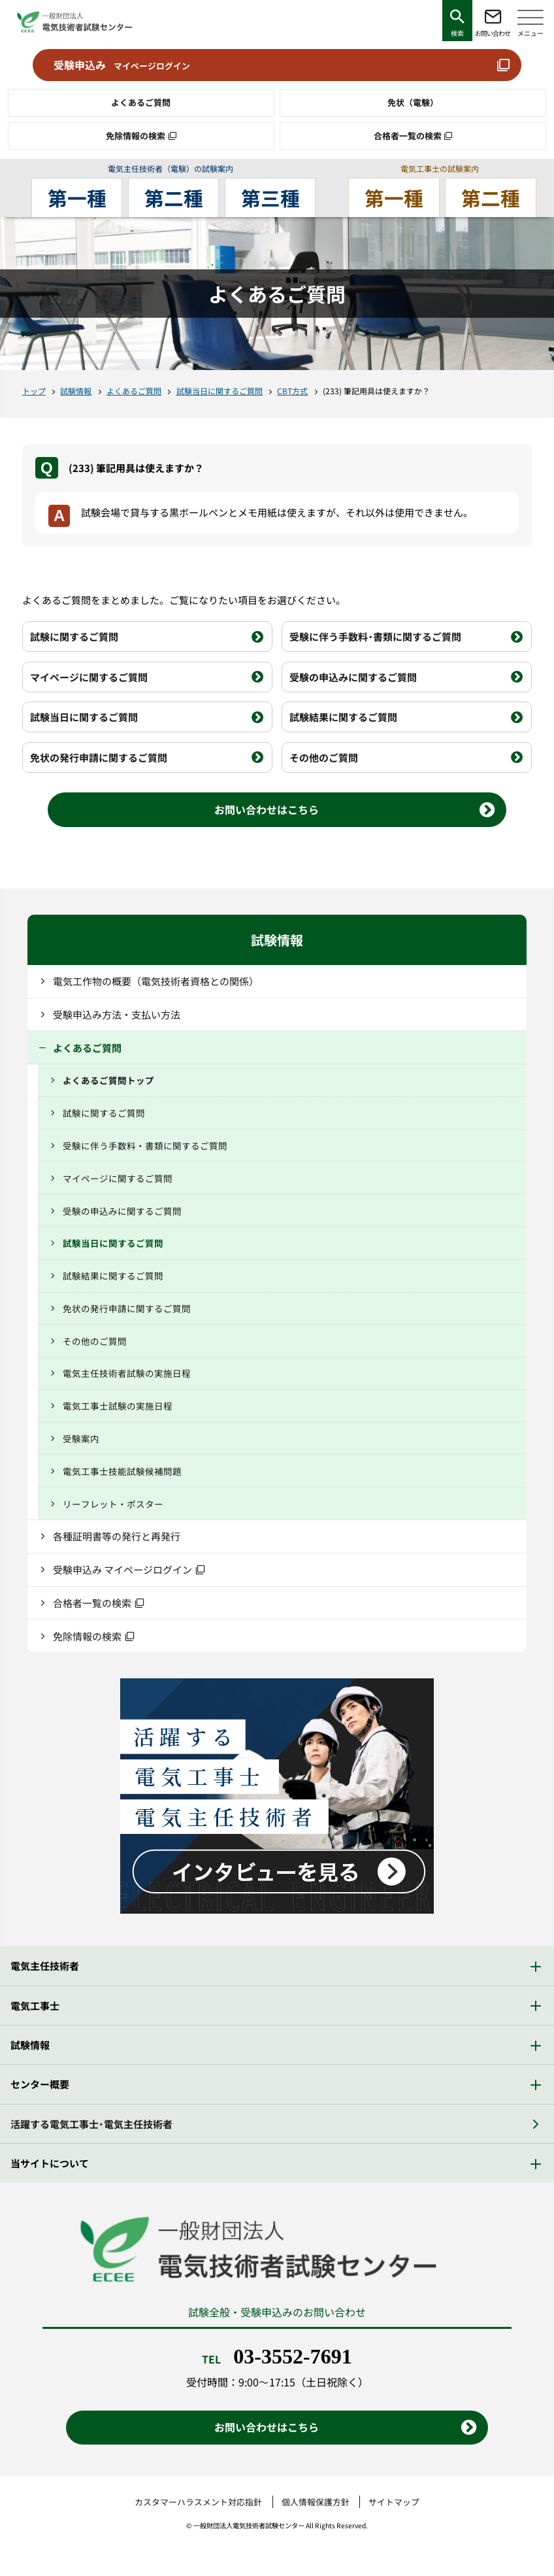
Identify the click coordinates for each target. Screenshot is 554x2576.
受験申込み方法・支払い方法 (116, 1014)
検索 (457, 33)
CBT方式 (292, 390)
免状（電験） (412, 102)
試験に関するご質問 (74, 636)
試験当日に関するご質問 (219, 390)
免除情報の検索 (135, 135)
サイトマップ (393, 2502)
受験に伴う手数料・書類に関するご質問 (375, 636)
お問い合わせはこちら (266, 809)
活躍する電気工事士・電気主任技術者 (91, 2124)
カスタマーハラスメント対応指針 (198, 2502)
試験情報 (75, 390)
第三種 (270, 198)
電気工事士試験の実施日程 (117, 1405)
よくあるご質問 (141, 102)
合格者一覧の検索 (408, 135)
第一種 (77, 198)
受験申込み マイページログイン (122, 1569)
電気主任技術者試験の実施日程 (127, 1373)
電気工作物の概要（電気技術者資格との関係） (156, 981)
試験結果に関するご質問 (343, 717)
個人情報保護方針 (316, 2502)
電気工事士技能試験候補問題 (122, 1471)
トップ (34, 390)
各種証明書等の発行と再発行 (116, 1536)
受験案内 (81, 1438)
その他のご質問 (323, 757)
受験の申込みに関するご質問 (353, 677)
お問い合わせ (492, 33)
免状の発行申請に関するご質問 (98, 757)
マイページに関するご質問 (89, 677)
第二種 (173, 198)
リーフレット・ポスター (113, 1503)
